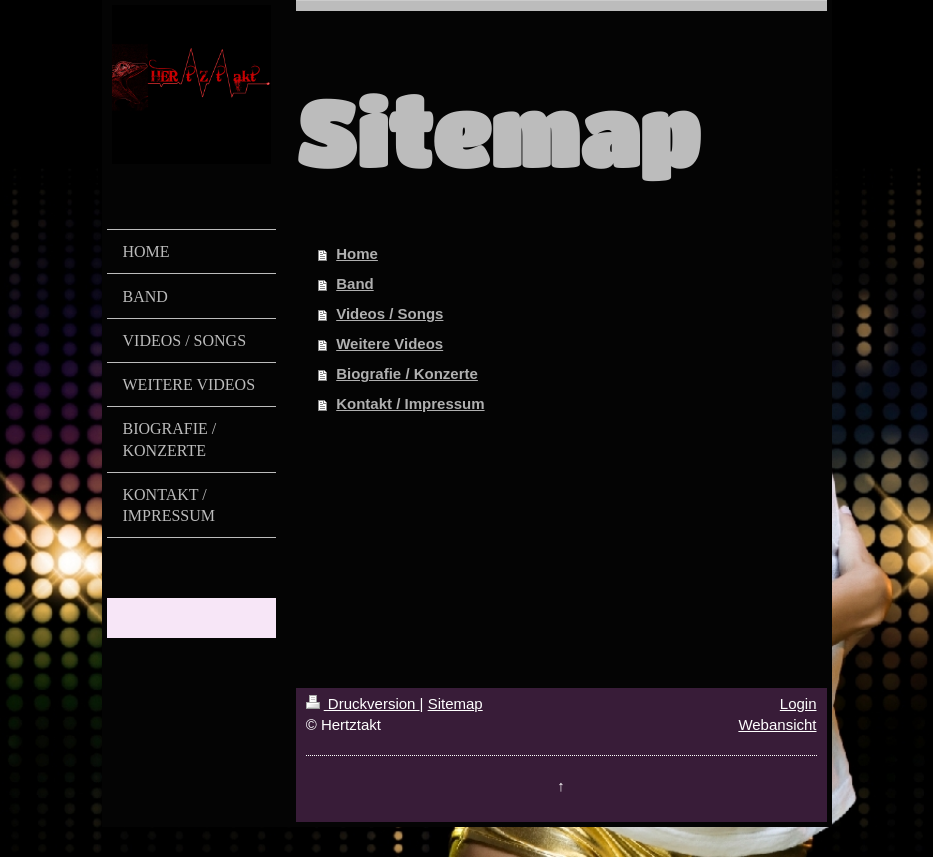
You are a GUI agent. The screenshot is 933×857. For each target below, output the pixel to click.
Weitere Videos (389, 343)
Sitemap (455, 703)
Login (798, 703)
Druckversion (363, 703)
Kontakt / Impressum (410, 403)
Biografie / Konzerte (407, 373)
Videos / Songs (389, 313)
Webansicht (777, 724)
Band (355, 283)
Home (357, 253)
